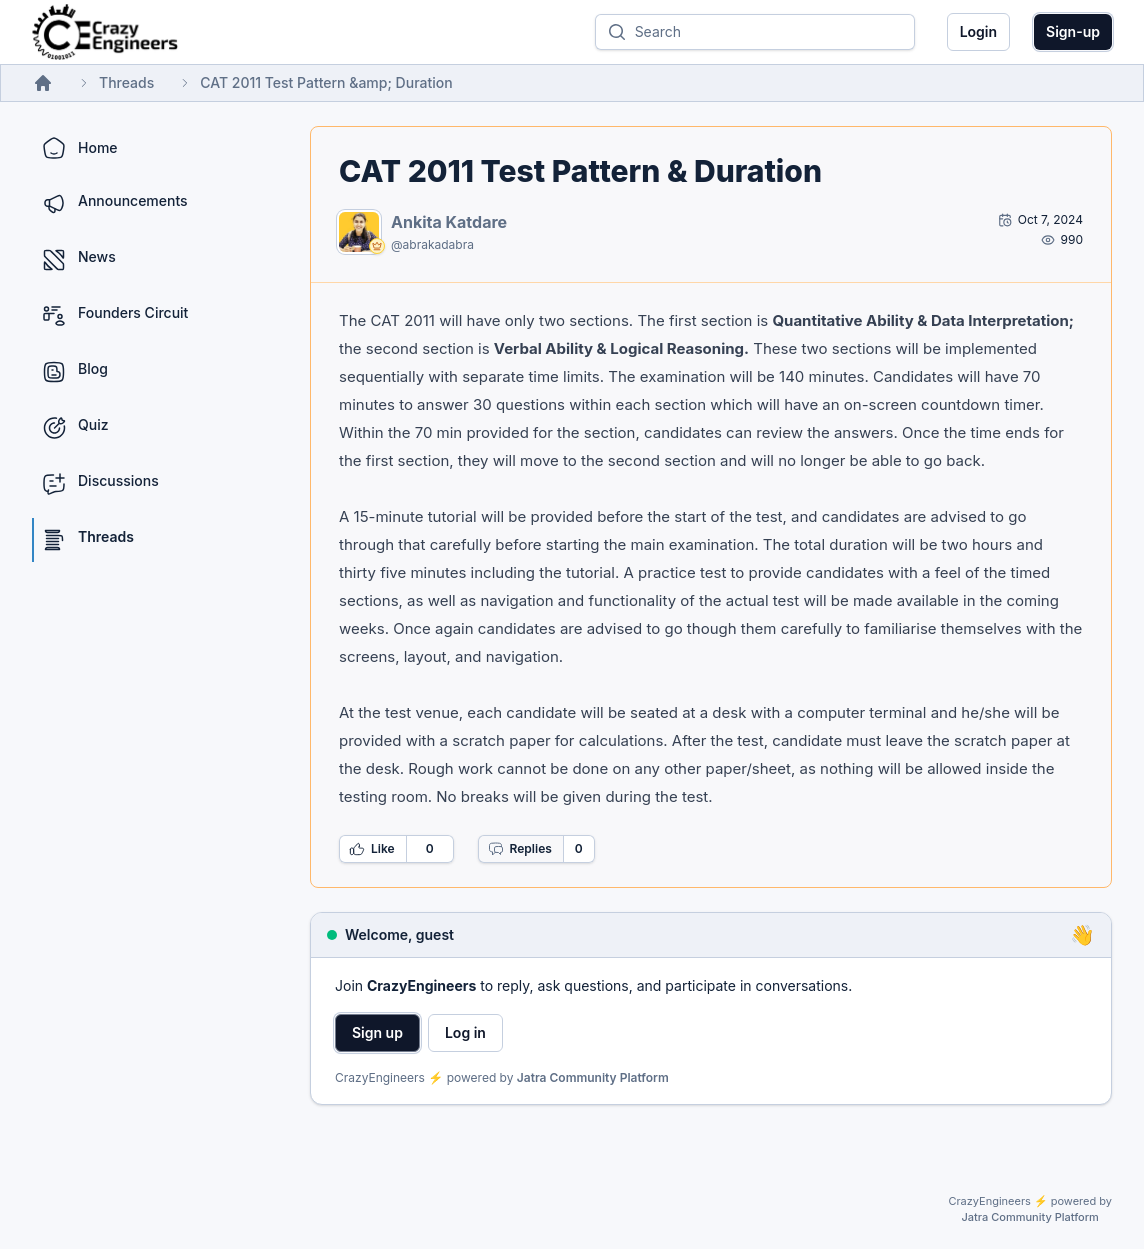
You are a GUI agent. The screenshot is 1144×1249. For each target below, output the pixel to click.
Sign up (377, 1032)
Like (372, 849)
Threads (126, 82)
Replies (520, 849)
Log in (465, 1032)
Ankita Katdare (449, 222)
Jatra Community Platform (593, 1077)
